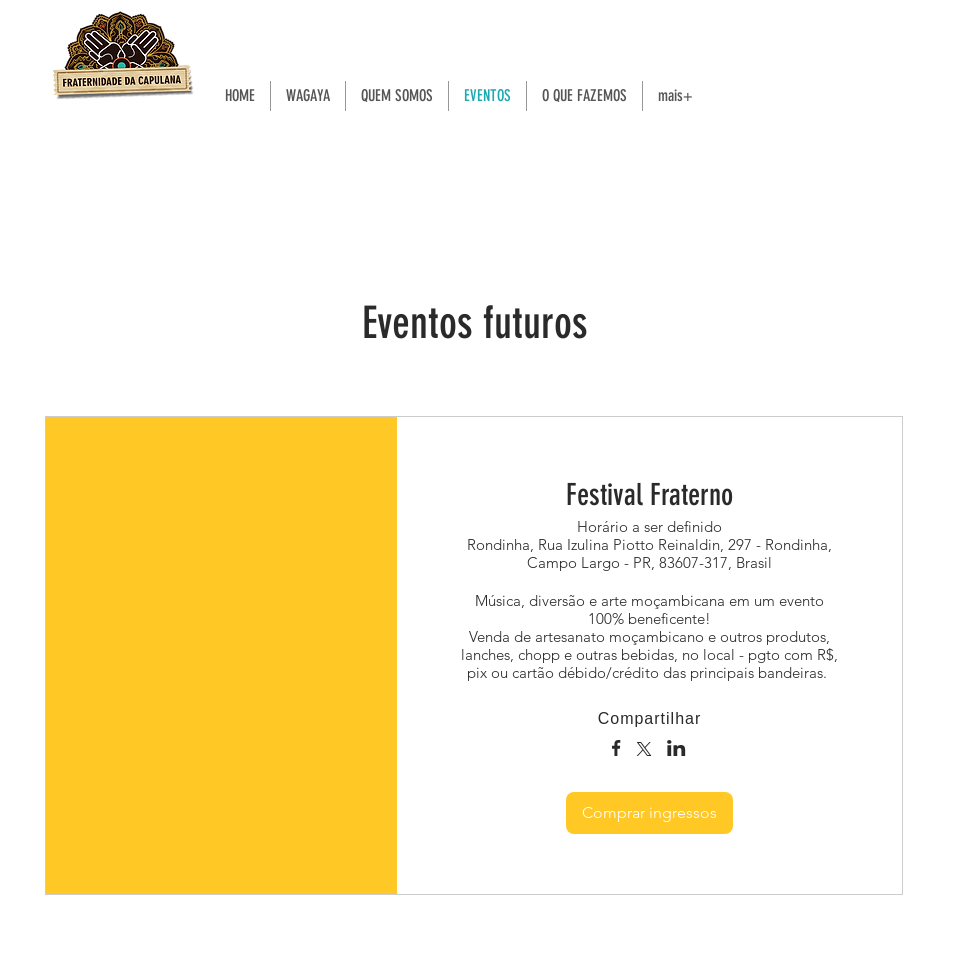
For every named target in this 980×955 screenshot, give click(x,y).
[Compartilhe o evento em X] (644, 751)
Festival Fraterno (649, 495)
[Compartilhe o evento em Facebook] (616, 750)
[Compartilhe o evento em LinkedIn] (676, 750)
